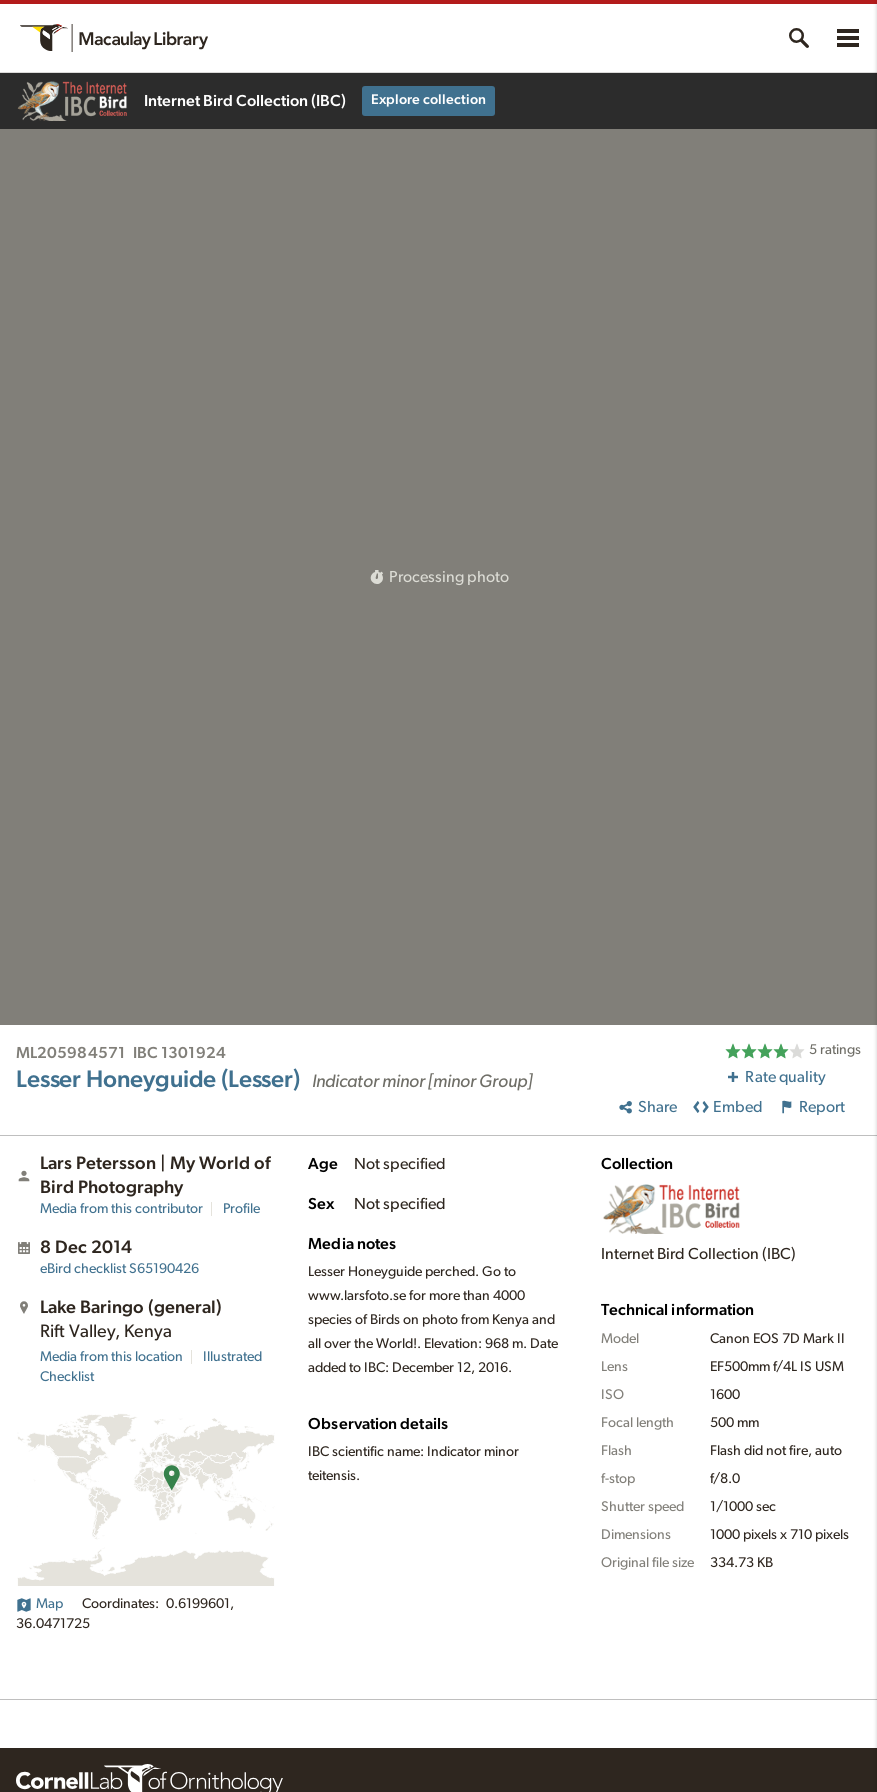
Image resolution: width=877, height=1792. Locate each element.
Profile (241, 1209)
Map (39, 1604)
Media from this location (111, 1357)
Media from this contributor (121, 1209)
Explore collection (428, 100)
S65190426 (119, 1269)
